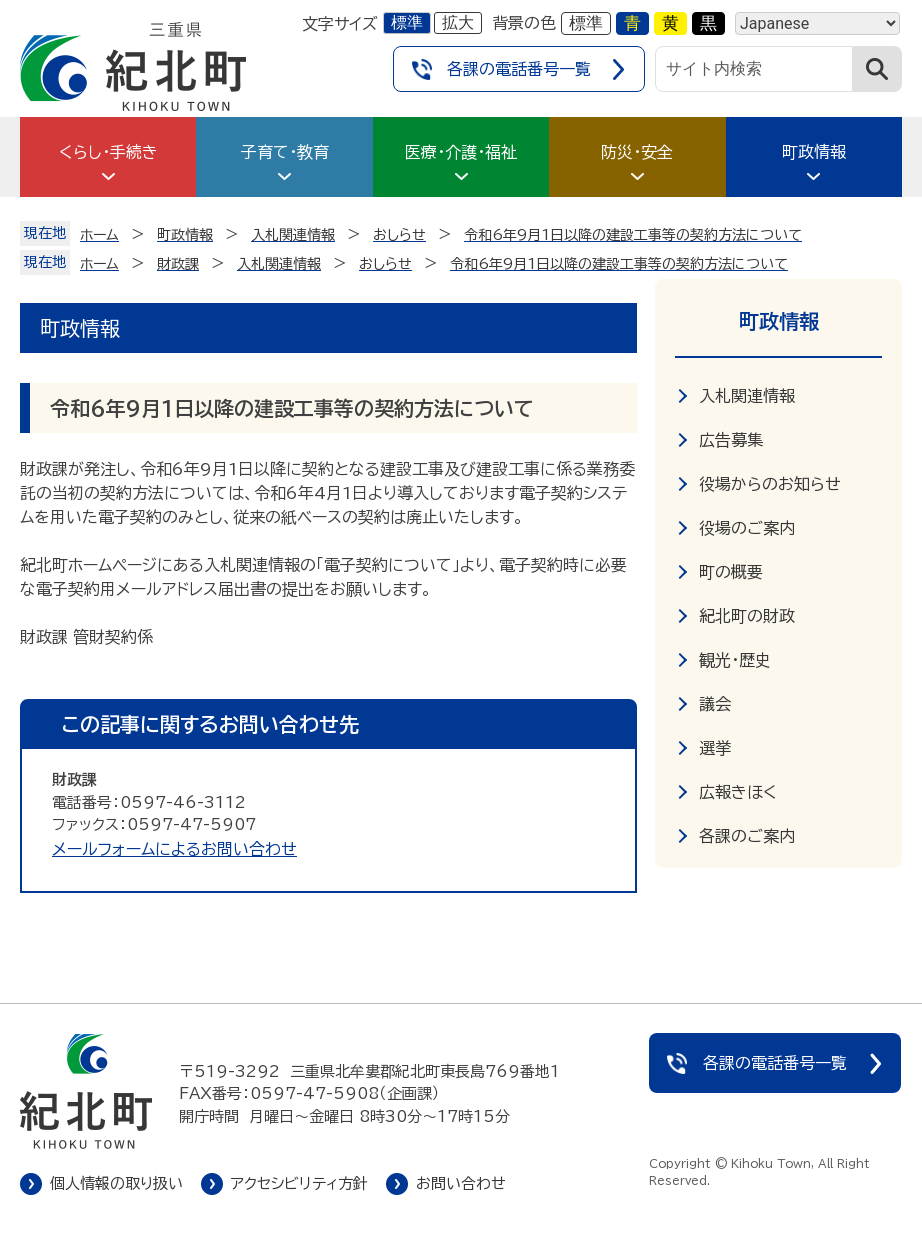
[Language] (817, 23)
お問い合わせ (461, 1183)
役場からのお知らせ (770, 484)
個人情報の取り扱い (116, 1183)
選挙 (715, 748)
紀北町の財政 (747, 616)
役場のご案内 (747, 528)
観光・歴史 (735, 660)
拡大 (458, 22)
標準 (407, 22)
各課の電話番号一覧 (519, 69)
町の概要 (731, 572)
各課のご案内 (747, 836)
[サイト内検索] (754, 69)
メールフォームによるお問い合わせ (174, 849)
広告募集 (731, 440)
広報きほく (738, 792)
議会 (715, 704)
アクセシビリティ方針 (299, 1183)
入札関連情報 (747, 396)
